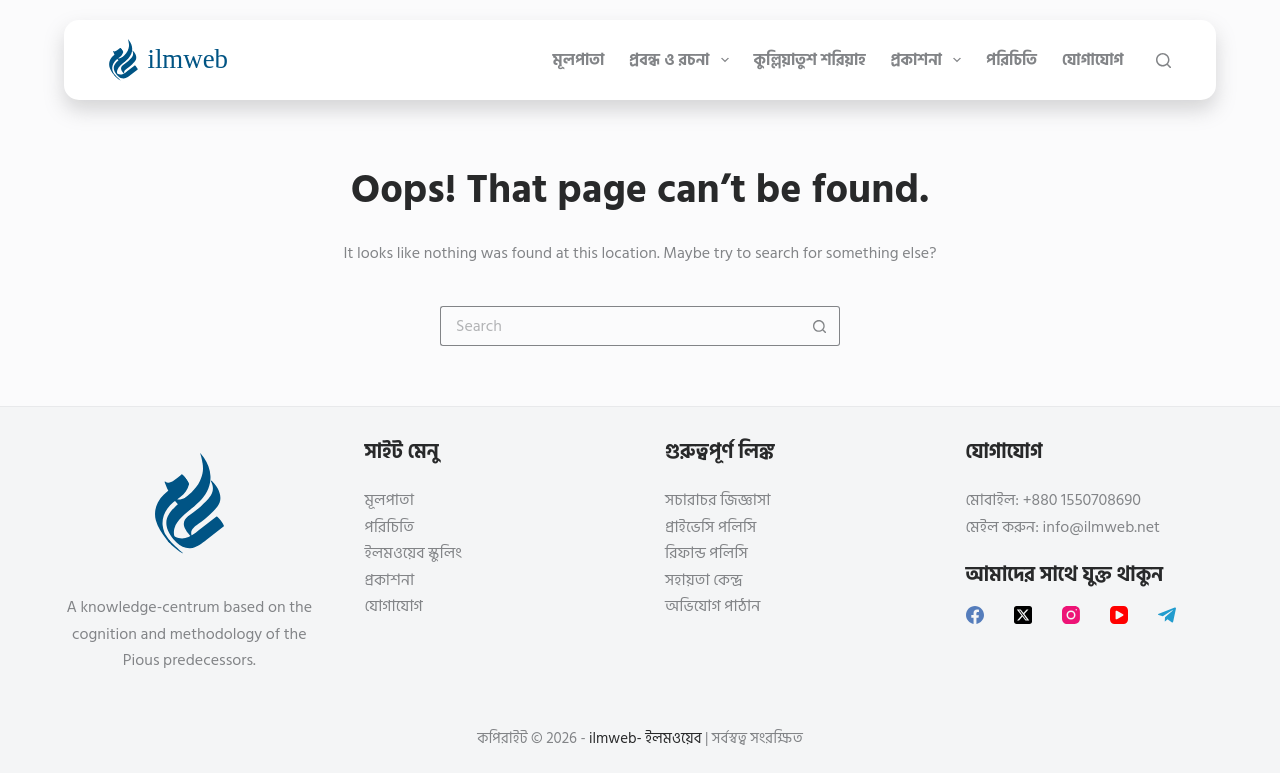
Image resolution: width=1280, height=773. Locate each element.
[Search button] (820, 326)
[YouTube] (1119, 615)
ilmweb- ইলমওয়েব (645, 738)
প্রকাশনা (930, 60)
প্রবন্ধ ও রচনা (682, 60)
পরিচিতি (1011, 60)
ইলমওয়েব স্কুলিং (413, 553)
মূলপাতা (579, 60)
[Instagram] (1071, 615)
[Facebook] (975, 615)
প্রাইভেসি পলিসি (710, 527)
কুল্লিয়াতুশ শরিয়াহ (810, 60)
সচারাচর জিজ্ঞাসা (717, 500)
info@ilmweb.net (1101, 527)
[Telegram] (1167, 615)
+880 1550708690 (1082, 500)
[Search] (1163, 60)
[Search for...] (620, 326)
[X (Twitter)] (1023, 615)
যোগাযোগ (1093, 60)
